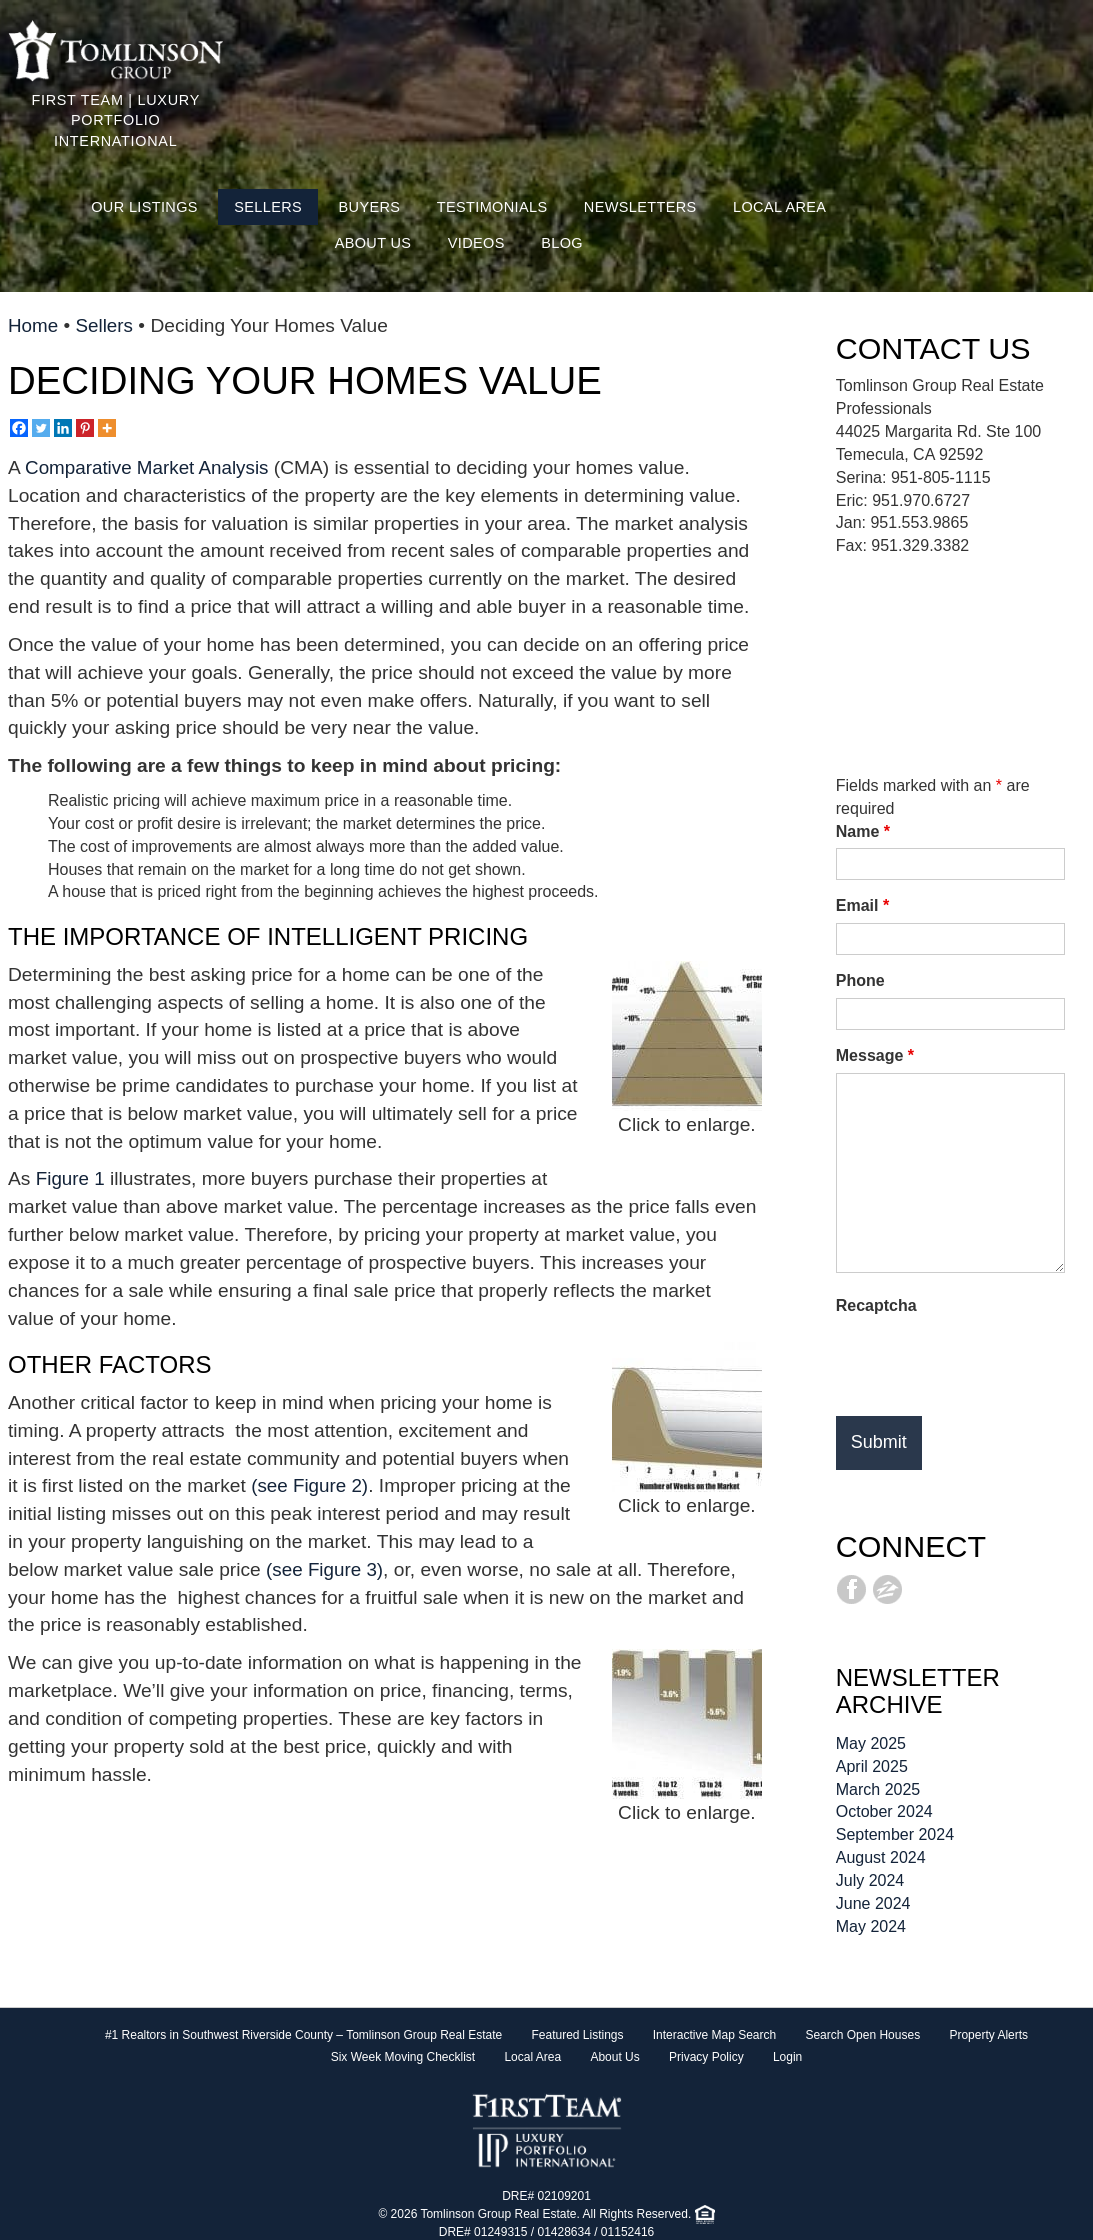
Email (862, 905)
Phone (860, 980)
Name (863, 831)
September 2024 (895, 1834)
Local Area (779, 207)
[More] (107, 428)
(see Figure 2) (310, 1485)
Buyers (370, 207)
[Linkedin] (63, 428)
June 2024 (873, 1903)
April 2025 (872, 1766)
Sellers (268, 207)
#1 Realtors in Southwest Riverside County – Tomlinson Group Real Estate (303, 2035)
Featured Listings (577, 2035)
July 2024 (870, 1880)
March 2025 (878, 1789)
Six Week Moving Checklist (403, 2057)
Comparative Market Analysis (149, 467)
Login (787, 2057)
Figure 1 (71, 1178)
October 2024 (884, 1811)
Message (875, 1055)
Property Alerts (988, 2035)
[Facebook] (19, 428)
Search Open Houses (862, 2035)
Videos (476, 243)
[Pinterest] (85, 428)
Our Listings (144, 207)
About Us (373, 243)
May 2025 (871, 1743)
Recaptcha (876, 1305)
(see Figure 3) (325, 1569)
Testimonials (492, 207)
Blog (562, 243)
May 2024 (871, 1926)
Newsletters (640, 207)
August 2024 (881, 1857)
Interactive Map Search (714, 2035)
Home (33, 325)
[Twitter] (41, 428)
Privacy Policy (706, 2057)
